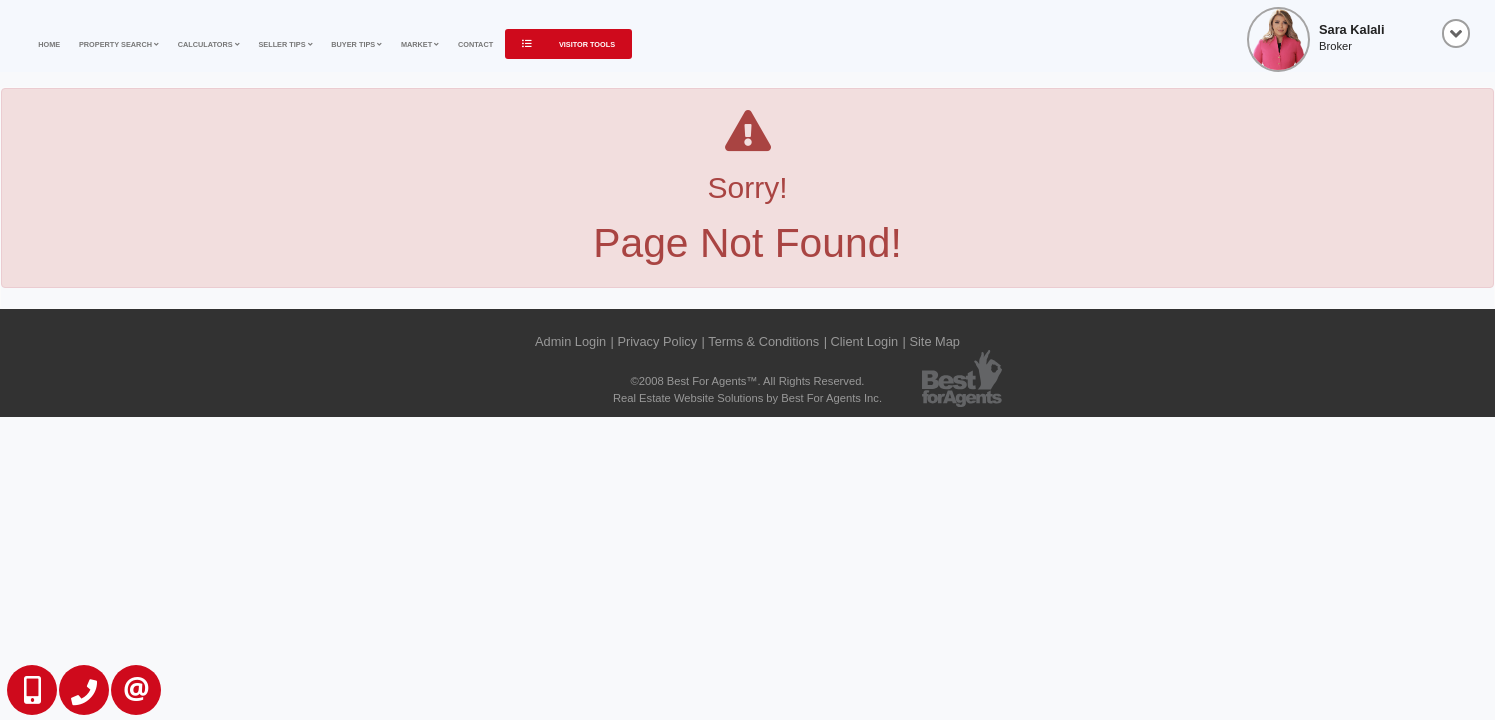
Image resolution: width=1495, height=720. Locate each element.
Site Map (934, 341)
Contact (475, 44)
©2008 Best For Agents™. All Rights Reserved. (748, 381)
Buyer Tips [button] (356, 44)
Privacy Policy (657, 341)
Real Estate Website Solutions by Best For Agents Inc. (747, 398)
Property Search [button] (119, 44)
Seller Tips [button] (285, 44)
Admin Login (570, 341)
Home (49, 44)
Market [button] (420, 44)
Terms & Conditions (763, 341)
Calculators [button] (209, 44)
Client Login (865, 341)
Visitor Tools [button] (568, 44)
